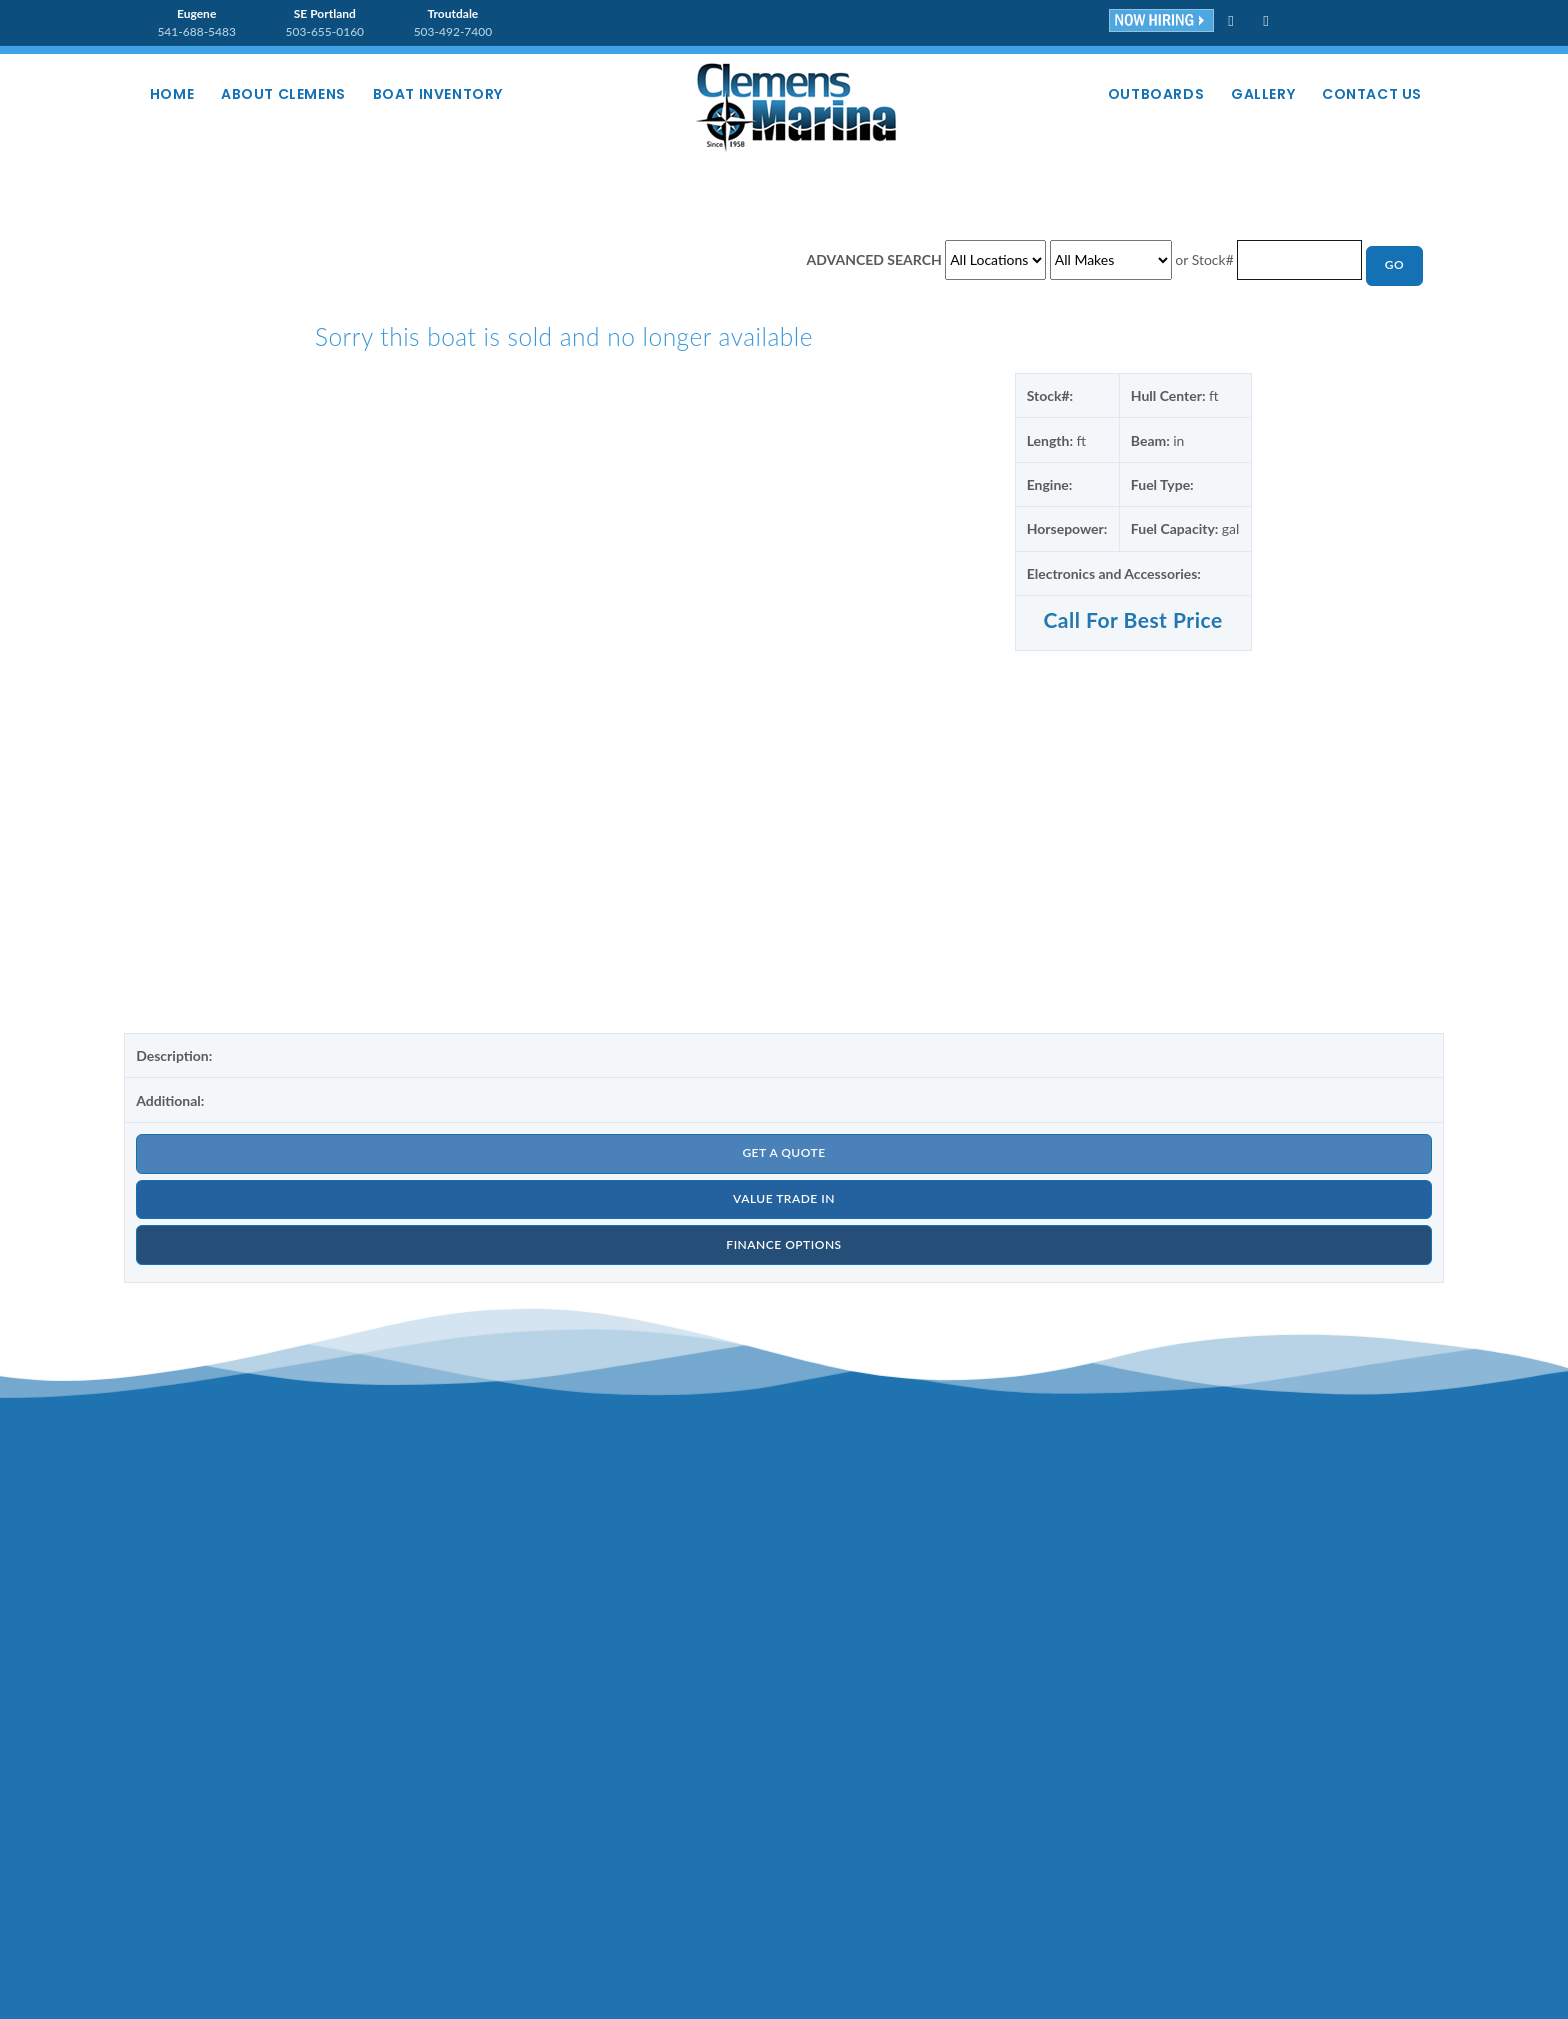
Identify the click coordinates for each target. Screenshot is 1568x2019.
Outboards (1153, 94)
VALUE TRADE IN (784, 1199)
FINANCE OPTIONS (783, 1245)
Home (173, 94)
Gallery (1261, 94)
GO (1394, 265)
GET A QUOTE (783, 1153)
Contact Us (1372, 94)
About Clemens (285, 94)
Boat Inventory (441, 94)
